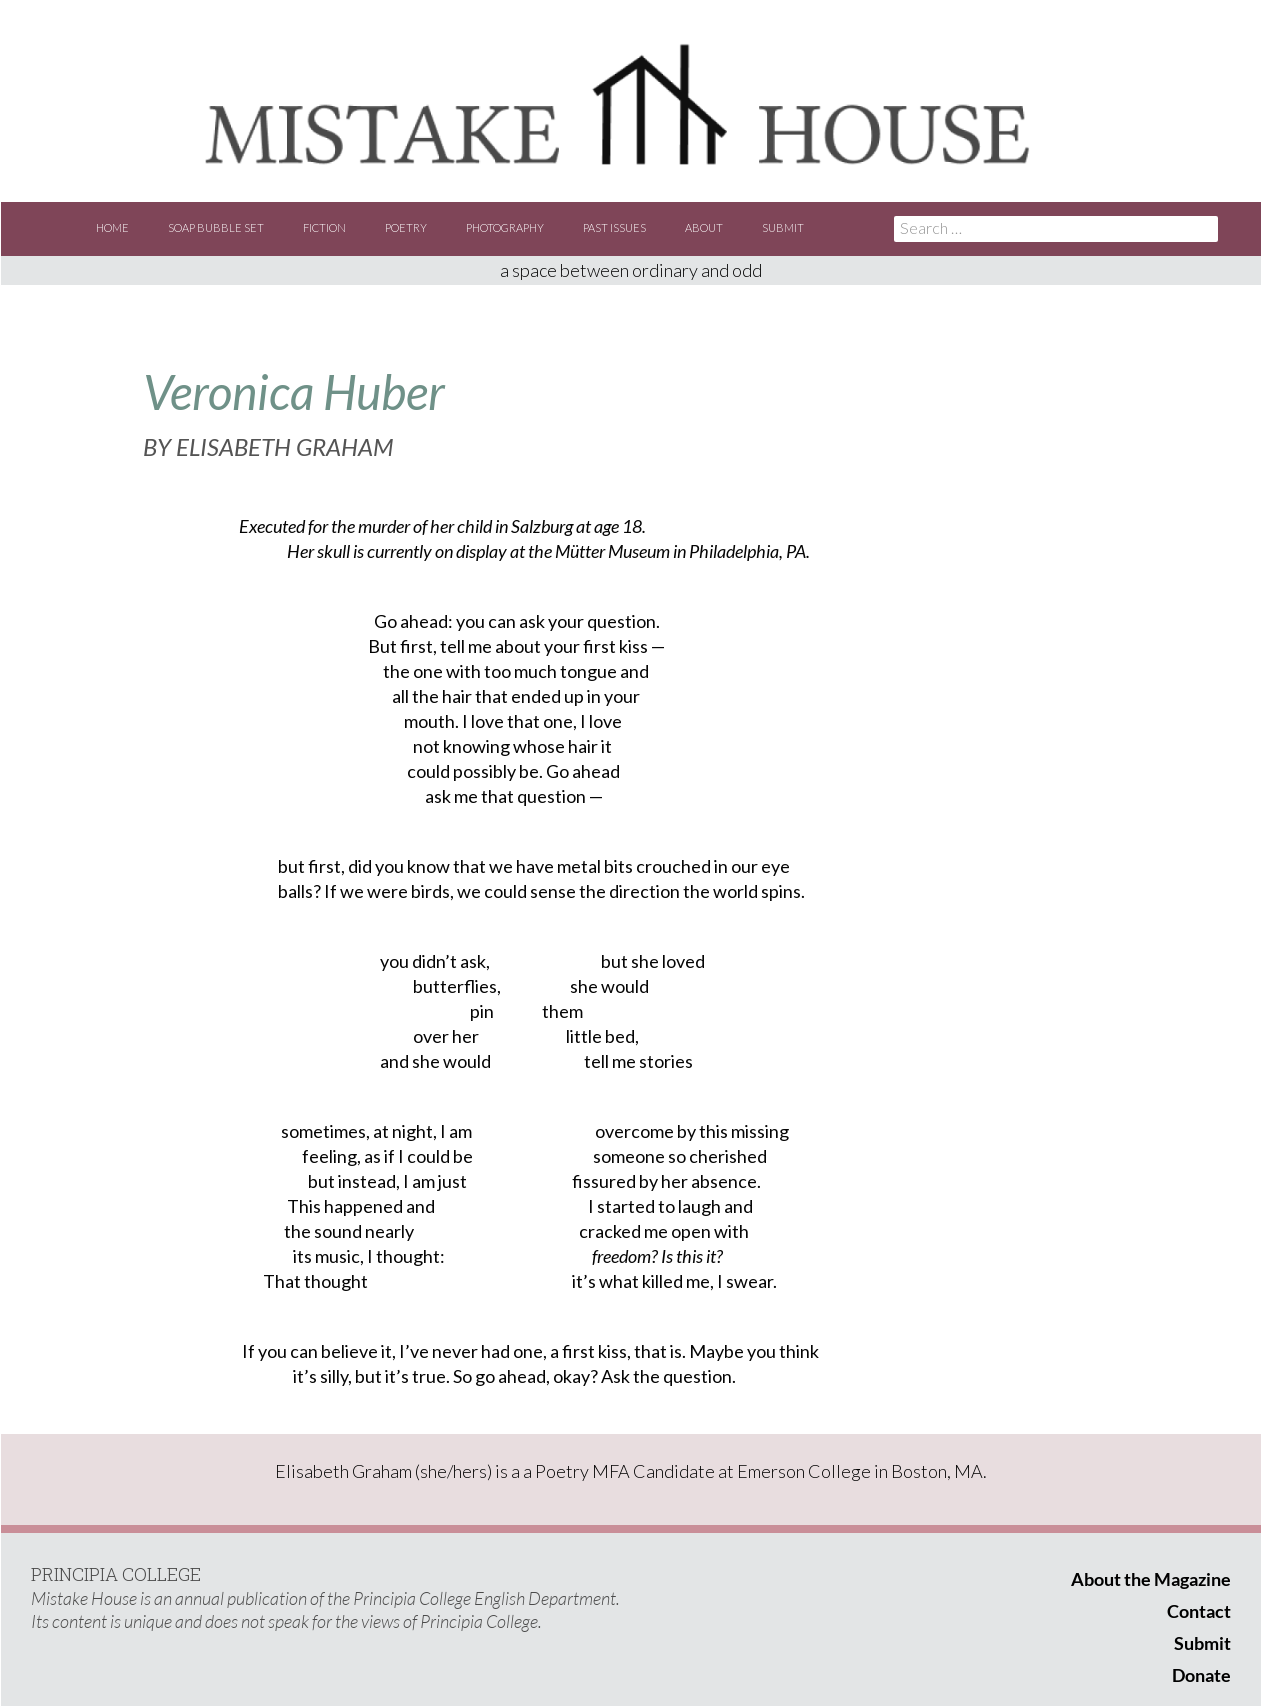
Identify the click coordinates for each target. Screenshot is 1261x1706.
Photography (505, 227)
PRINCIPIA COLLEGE (116, 1574)
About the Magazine (1151, 1579)
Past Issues (614, 227)
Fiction (324, 227)
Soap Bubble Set (216, 227)
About (704, 227)
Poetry (406, 227)
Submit (783, 227)
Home (112, 227)
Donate (1201, 1675)
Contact (1199, 1611)
